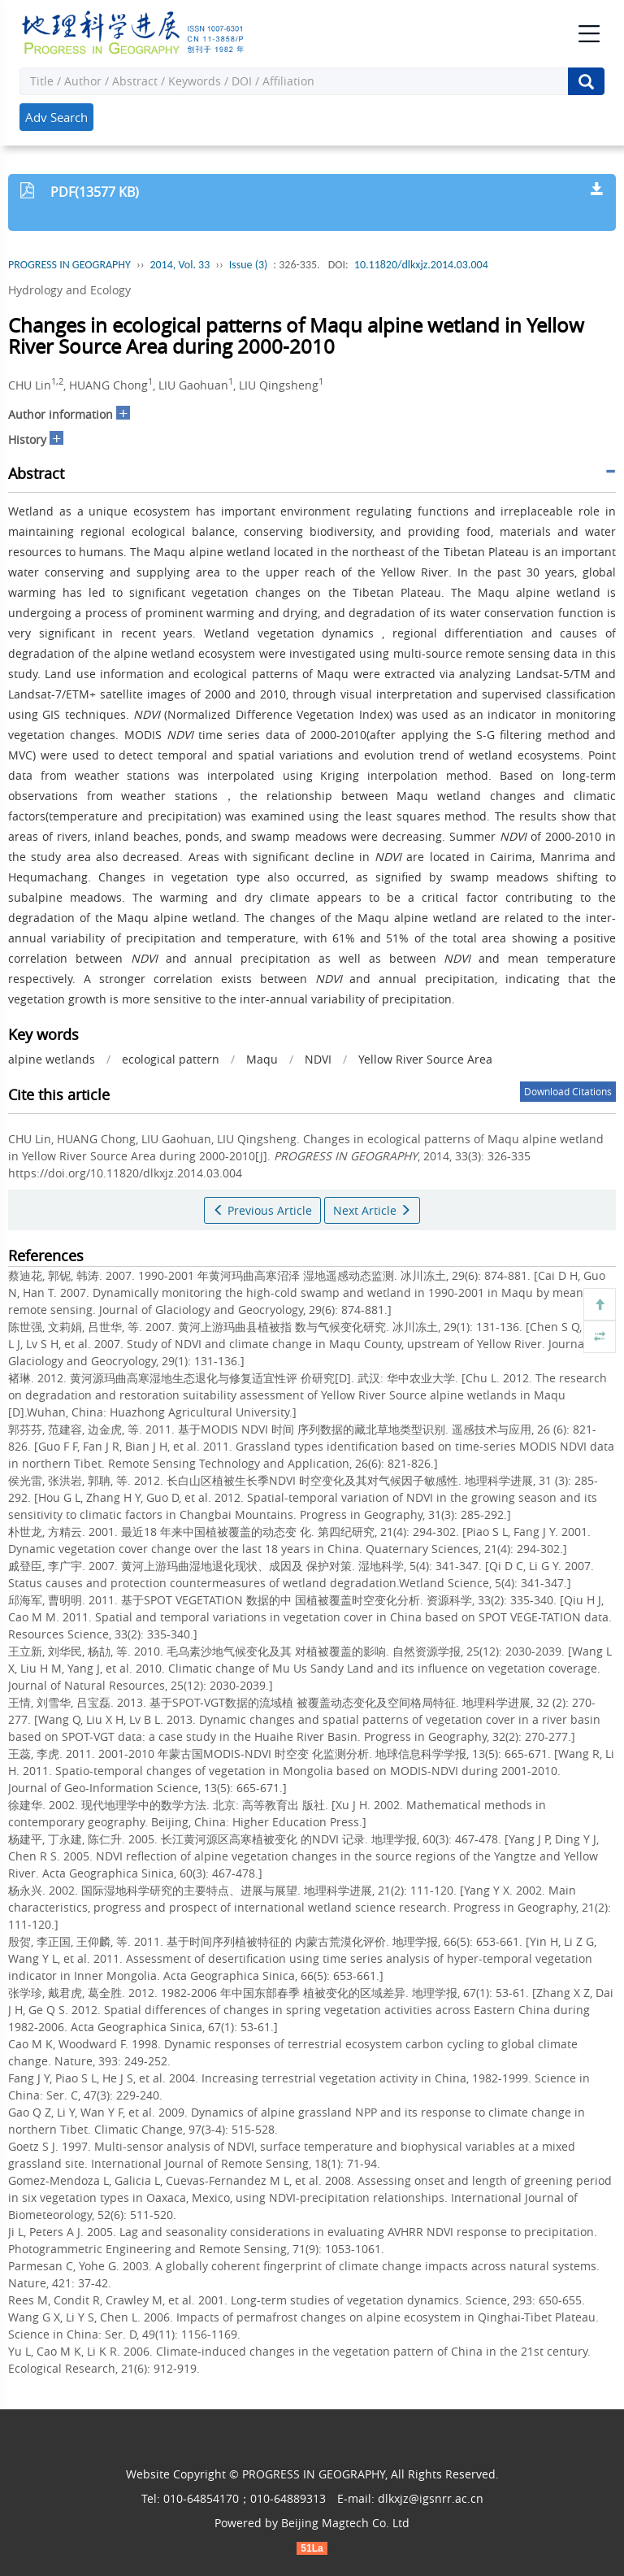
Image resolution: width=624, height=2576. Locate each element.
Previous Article (262, 1210)
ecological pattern (170, 1059)
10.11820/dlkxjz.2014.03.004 (421, 265)
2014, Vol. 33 (180, 265)
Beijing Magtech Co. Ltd (345, 2522)
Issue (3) (248, 265)
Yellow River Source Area (425, 1059)
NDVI (318, 1059)
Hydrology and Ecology (69, 290)
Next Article (372, 1210)
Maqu (262, 1059)
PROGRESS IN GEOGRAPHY (69, 265)
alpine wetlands (51, 1059)
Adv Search (56, 117)
